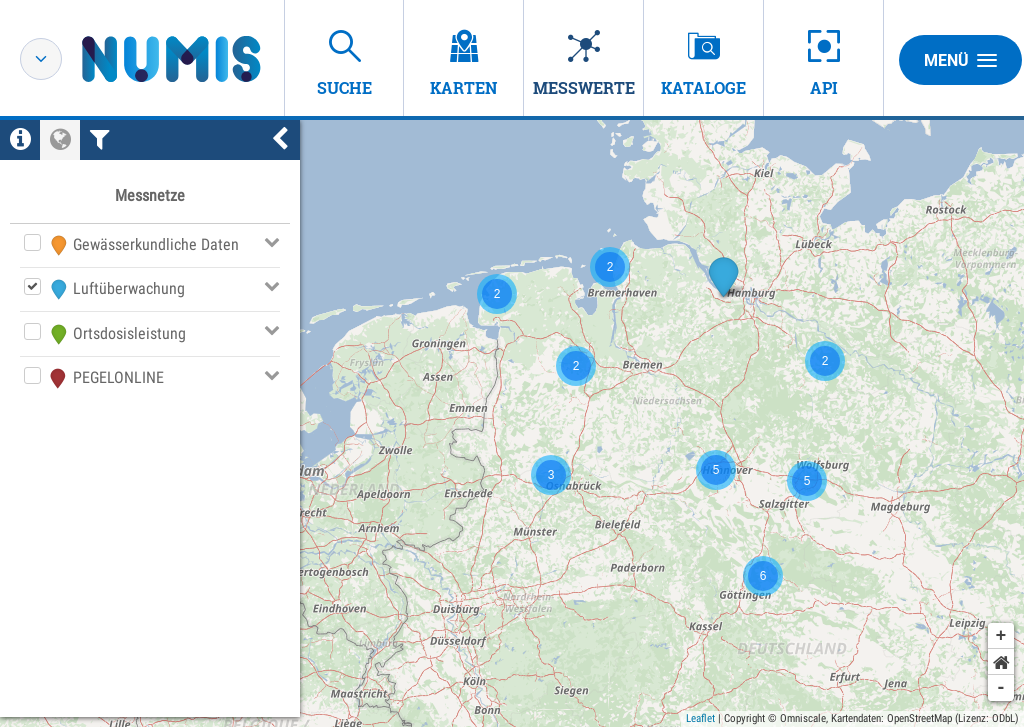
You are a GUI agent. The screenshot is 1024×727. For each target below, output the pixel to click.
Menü (960, 60)
